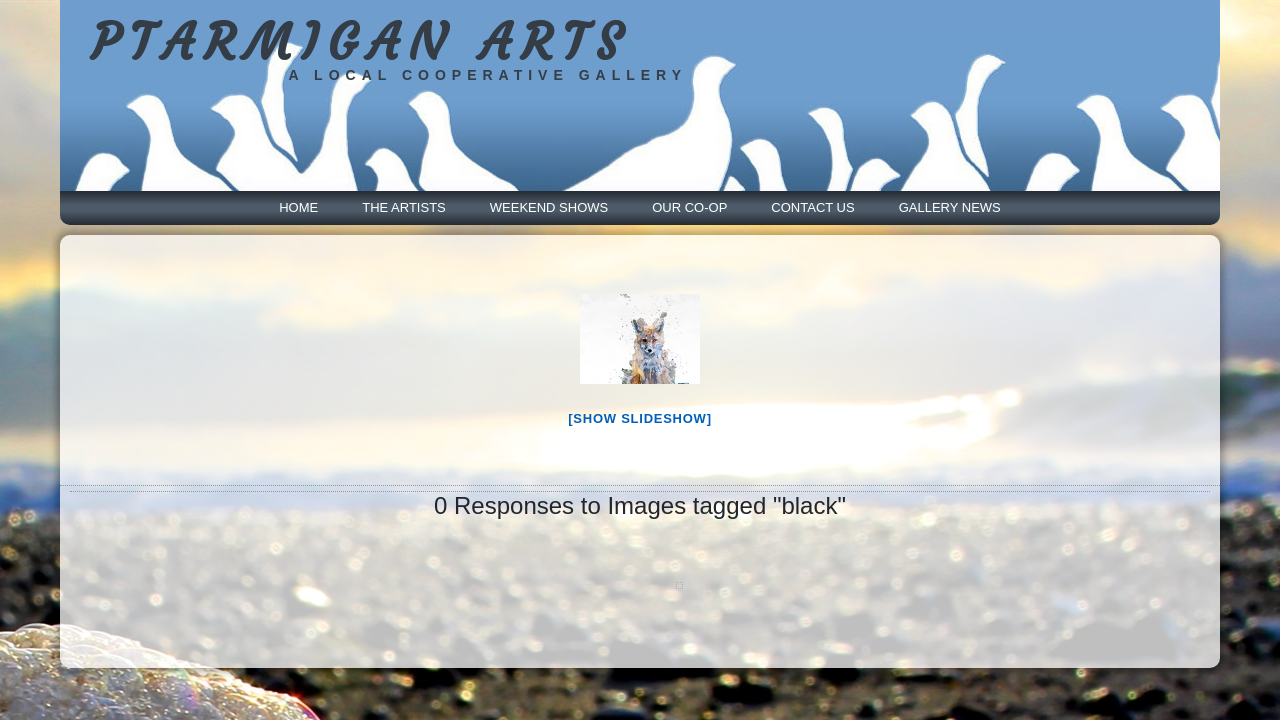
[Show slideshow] (639, 418)
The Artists (404, 207)
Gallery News (950, 207)
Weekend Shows (549, 207)
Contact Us (812, 207)
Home (298, 207)
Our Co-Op (689, 207)
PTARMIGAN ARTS (362, 43)
